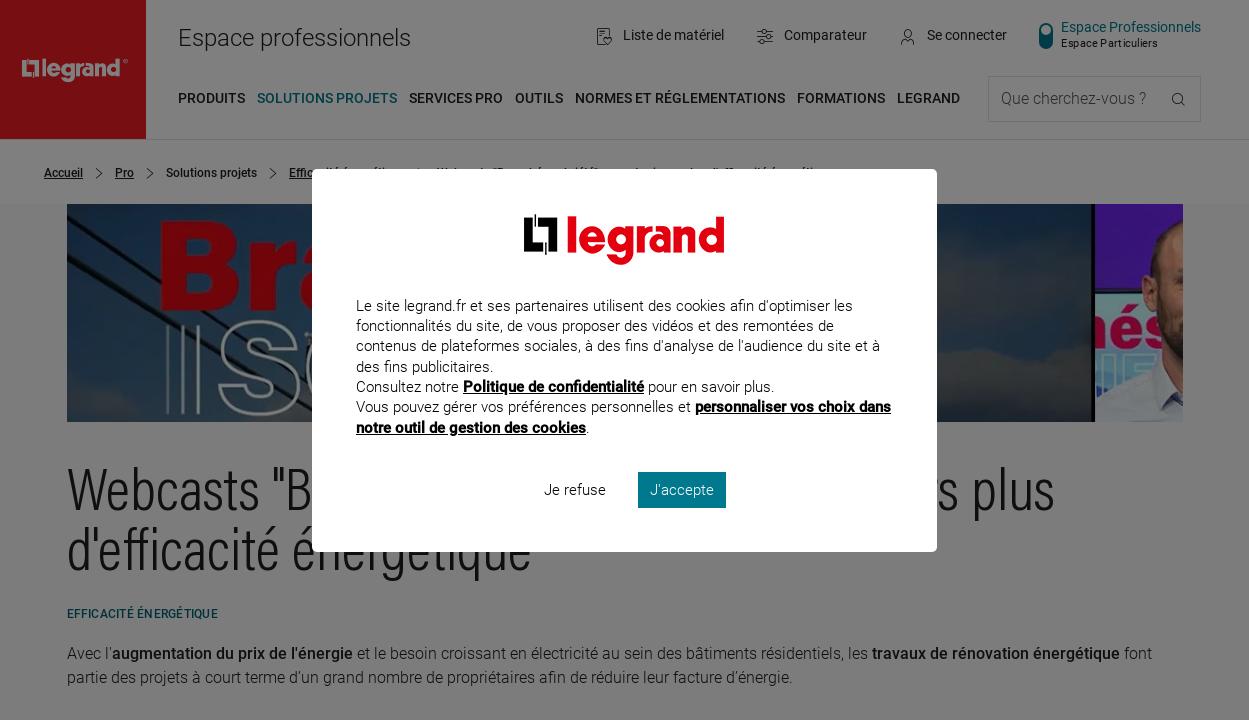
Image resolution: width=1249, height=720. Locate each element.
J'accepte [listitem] (682, 516)
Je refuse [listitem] (575, 516)
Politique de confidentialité (553, 414)
